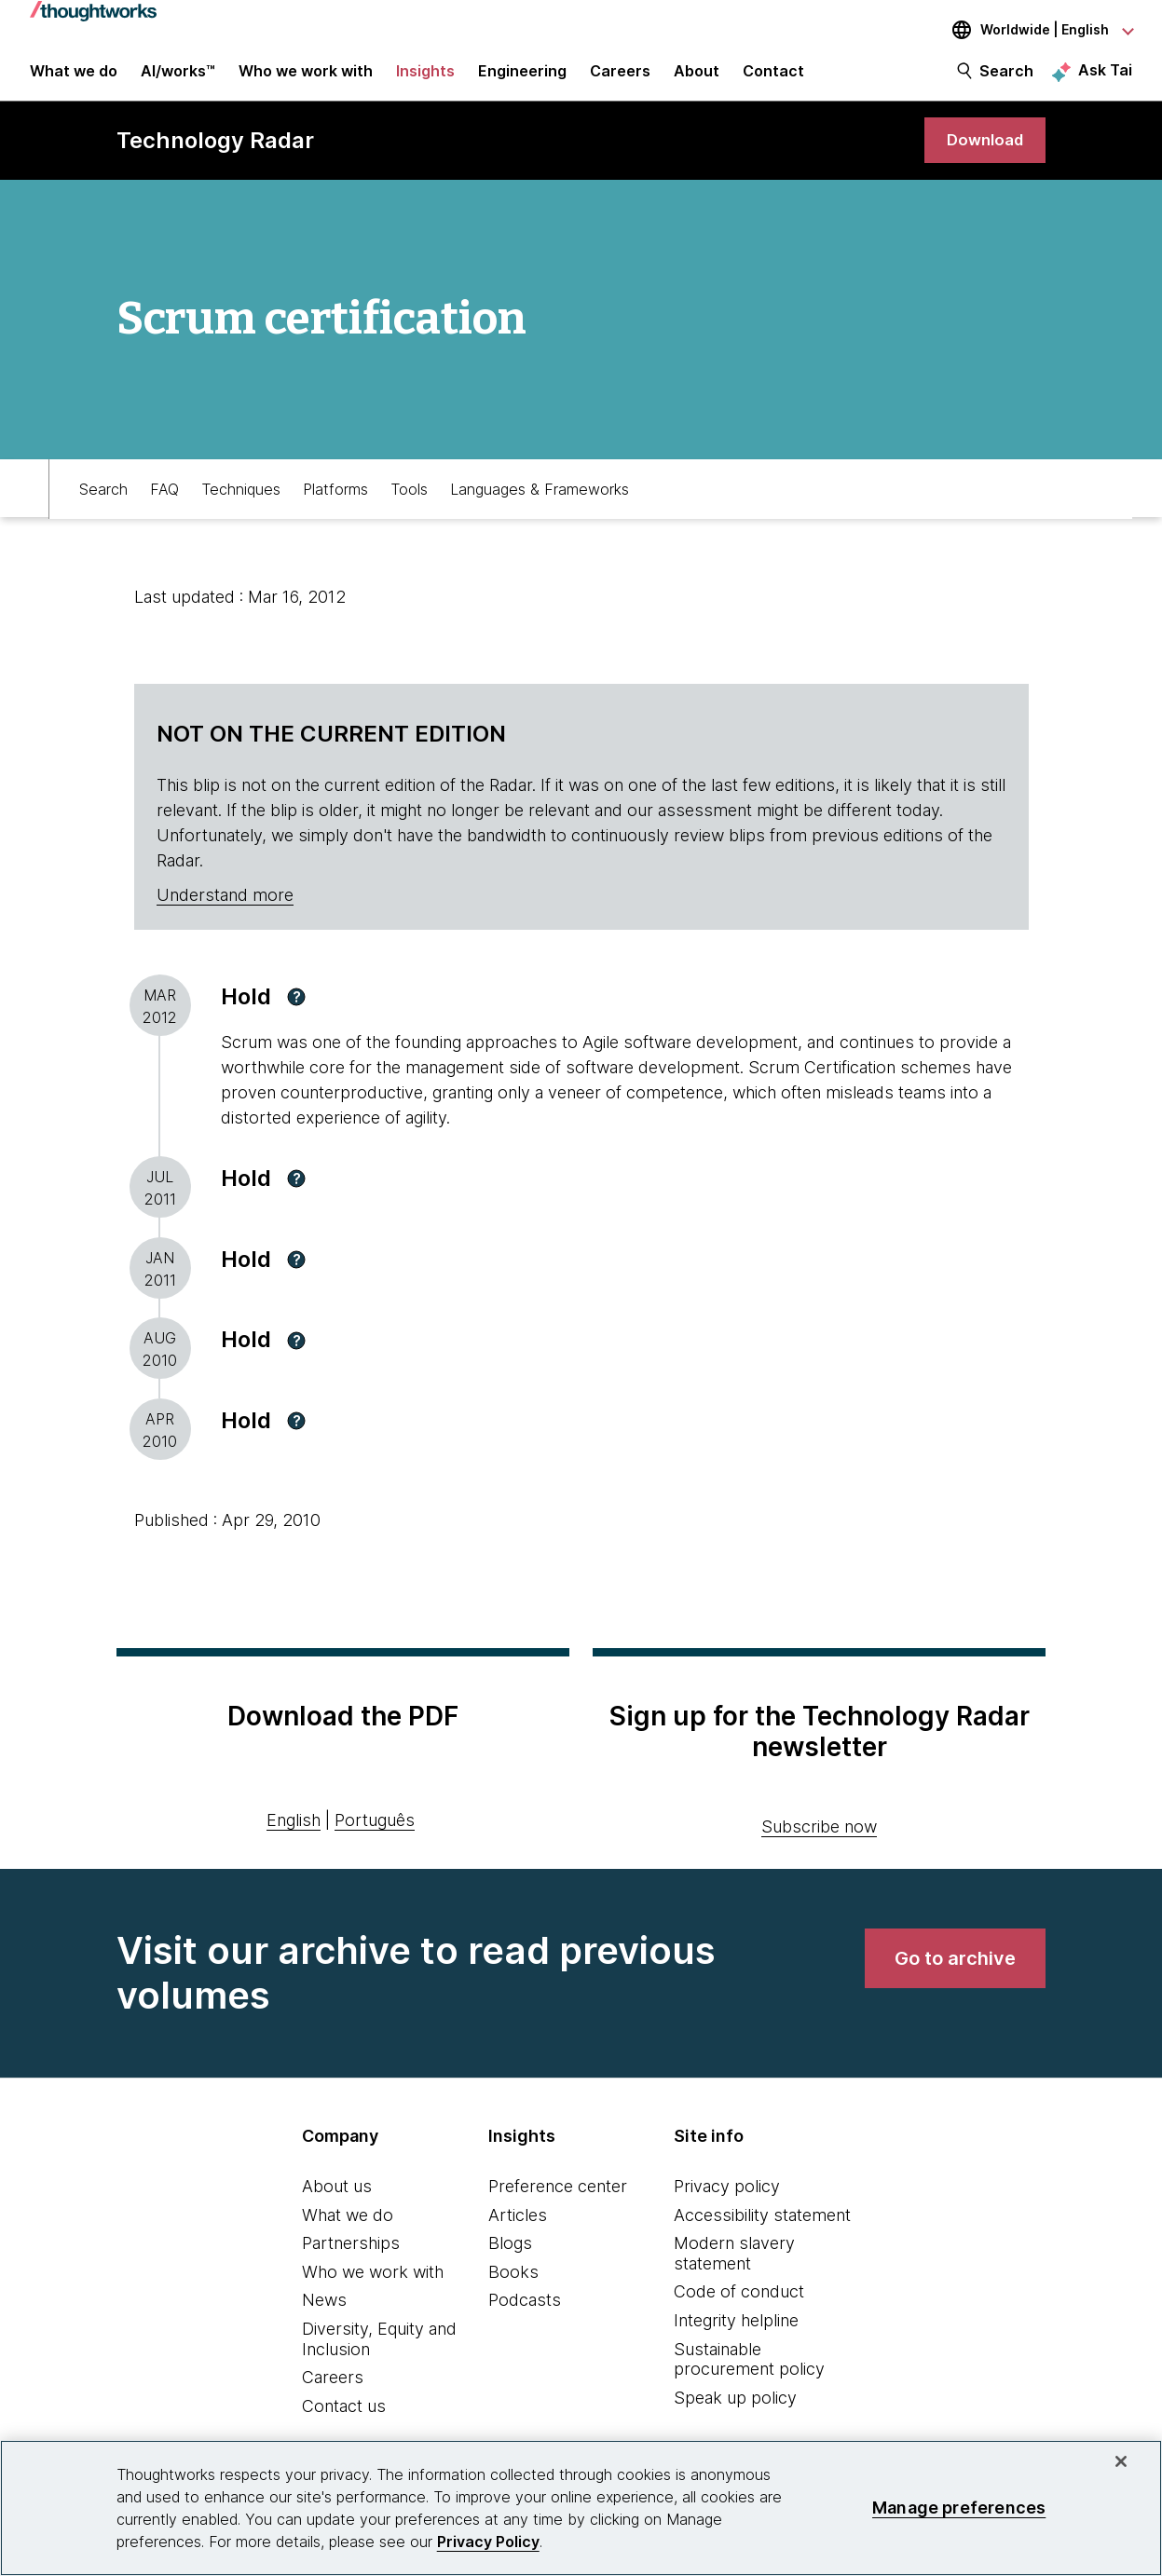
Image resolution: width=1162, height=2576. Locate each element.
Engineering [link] (522, 76)
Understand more (225, 907)
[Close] (1120, 2461)
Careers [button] (620, 76)
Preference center (557, 2198)
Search (1006, 76)
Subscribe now (819, 1838)
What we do (347, 2227)
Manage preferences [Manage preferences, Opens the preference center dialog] (959, 2507)
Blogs (510, 2255)
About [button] (696, 76)
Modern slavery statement (734, 2265)
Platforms (335, 499)
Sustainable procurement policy (749, 2371)
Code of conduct (739, 2303)
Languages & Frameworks (539, 499)
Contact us (344, 2418)
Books (513, 2284)
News (324, 2312)
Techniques (240, 499)
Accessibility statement (762, 2227)
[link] (982, 151)
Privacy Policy (488, 2541)
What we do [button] (73, 76)
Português (375, 1832)
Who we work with (373, 2284)
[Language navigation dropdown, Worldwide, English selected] (1029, 30)
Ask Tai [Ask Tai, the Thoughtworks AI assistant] (1105, 75)
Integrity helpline (736, 2332)
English (294, 1832)
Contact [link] (773, 76)
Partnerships (351, 2255)
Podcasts (524, 2312)
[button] (296, 1009)
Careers (332, 2389)
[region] (581, 2508)
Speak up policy (735, 2409)
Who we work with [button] (306, 76)
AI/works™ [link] (178, 76)
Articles (517, 2227)
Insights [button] (425, 76)
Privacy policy (727, 2198)
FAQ (164, 499)
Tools (409, 499)
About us (337, 2198)
